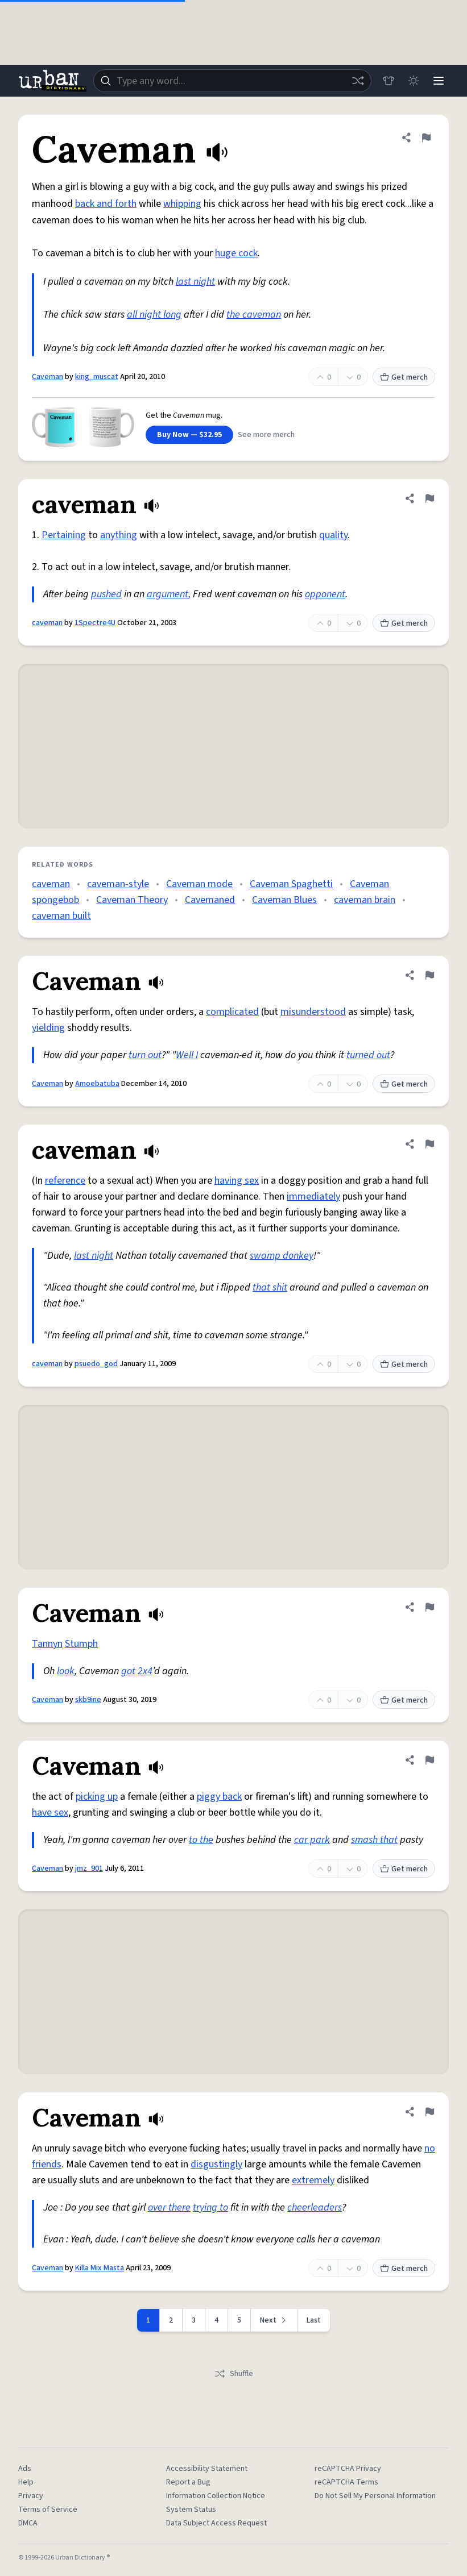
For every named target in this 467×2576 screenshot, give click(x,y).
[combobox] (232, 80)
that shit (270, 1287)
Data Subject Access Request (216, 2523)
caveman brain (364, 900)
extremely (313, 2180)
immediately (313, 1196)
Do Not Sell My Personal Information (375, 2496)
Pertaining (64, 535)
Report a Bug (188, 2482)
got (128, 1671)
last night (195, 281)
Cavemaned (210, 900)
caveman (47, 623)
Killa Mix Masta (99, 2268)
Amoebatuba (97, 1083)
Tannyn (47, 1644)
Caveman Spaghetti (291, 884)
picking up (97, 1797)
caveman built (61, 916)
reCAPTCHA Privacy (348, 2468)
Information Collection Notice (215, 2496)
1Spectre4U (95, 623)
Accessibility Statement (206, 2468)
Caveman (47, 376)
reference (65, 1180)
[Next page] (274, 2320)
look (66, 1671)
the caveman (253, 314)
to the (201, 1840)
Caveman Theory (132, 900)
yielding (48, 1028)
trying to (210, 2207)
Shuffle (233, 2373)
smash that (374, 1840)
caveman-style (118, 884)
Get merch (404, 377)
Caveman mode (199, 884)
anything (118, 535)
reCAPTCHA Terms (346, 2482)
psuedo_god (96, 1364)
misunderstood (313, 1012)
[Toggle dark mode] (413, 80)
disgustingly (216, 2164)
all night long (154, 314)
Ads (24, 2468)
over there (169, 2207)
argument (167, 594)
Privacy (30, 2496)
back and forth (106, 204)
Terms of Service (47, 2509)
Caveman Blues (284, 900)
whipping (182, 204)
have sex (50, 1812)
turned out (368, 1055)
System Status (191, 2509)
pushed (106, 594)
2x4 (145, 1671)
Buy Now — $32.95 (189, 434)
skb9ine (88, 1699)
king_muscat (96, 376)
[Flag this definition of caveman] (429, 498)
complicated (232, 1012)
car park (312, 1840)
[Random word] (358, 81)
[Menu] (438, 80)
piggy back (219, 1797)
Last (314, 2320)
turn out (145, 1055)
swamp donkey (281, 1256)
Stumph (81, 1644)
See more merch (266, 434)
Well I (187, 1055)
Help (26, 2482)
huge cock (236, 253)
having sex (236, 1180)
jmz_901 (89, 1868)
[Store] (388, 80)
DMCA (28, 2523)
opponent (325, 594)
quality (333, 535)
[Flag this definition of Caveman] (426, 137)
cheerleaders (314, 2207)
